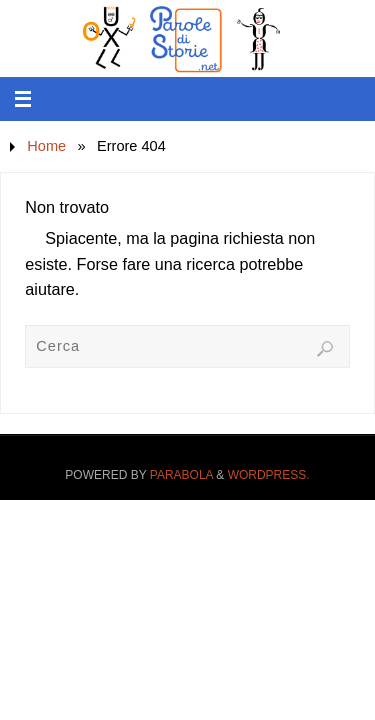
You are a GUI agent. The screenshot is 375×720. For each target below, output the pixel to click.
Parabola (181, 475)
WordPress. (269, 475)
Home (46, 146)
